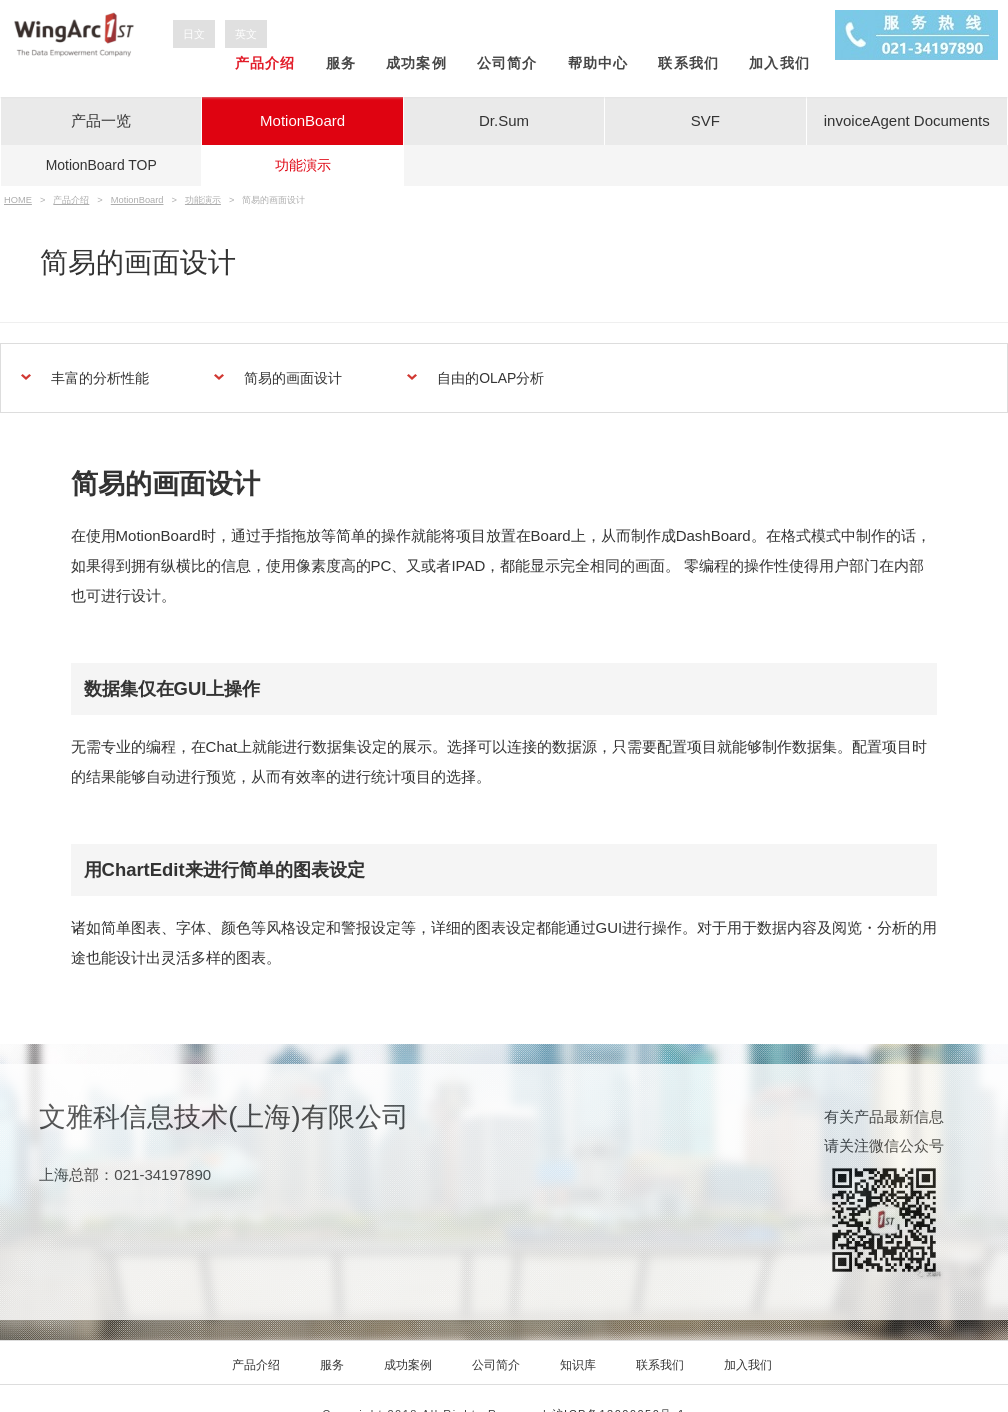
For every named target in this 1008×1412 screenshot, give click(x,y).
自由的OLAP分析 (490, 378)
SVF (705, 120)
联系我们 (688, 63)
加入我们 (779, 63)
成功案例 (416, 63)
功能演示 (303, 165)
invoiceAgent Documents (907, 120)
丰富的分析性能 (100, 378)
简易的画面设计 (293, 378)
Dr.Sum (504, 120)
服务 (341, 63)
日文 (194, 34)
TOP (101, 165)
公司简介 (507, 63)
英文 (246, 34)
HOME (18, 200)
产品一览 (101, 120)
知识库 (578, 1365)
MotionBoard (302, 120)
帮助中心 (598, 63)
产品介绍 (265, 63)
